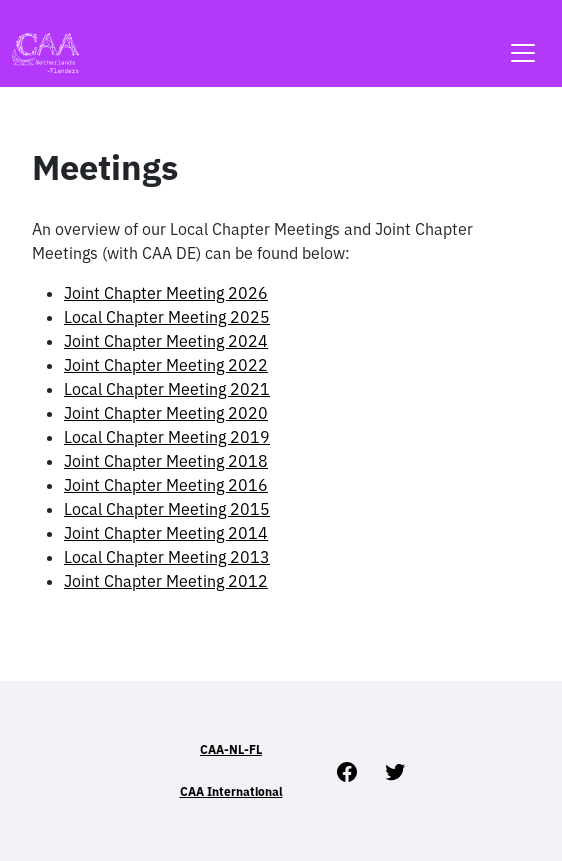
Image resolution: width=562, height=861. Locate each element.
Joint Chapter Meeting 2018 (166, 461)
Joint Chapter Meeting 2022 (166, 365)
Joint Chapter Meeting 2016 (166, 485)
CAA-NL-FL (231, 749)
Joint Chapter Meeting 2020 (166, 413)
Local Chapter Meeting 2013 (167, 557)
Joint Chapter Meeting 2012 (166, 581)
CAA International (231, 791)
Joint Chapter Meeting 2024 (166, 341)
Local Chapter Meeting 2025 (167, 317)
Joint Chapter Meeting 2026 (166, 293)
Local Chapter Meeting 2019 (167, 437)
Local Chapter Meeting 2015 (167, 509)
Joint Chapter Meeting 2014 (166, 533)
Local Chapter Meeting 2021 (167, 389)
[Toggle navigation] (523, 40)
